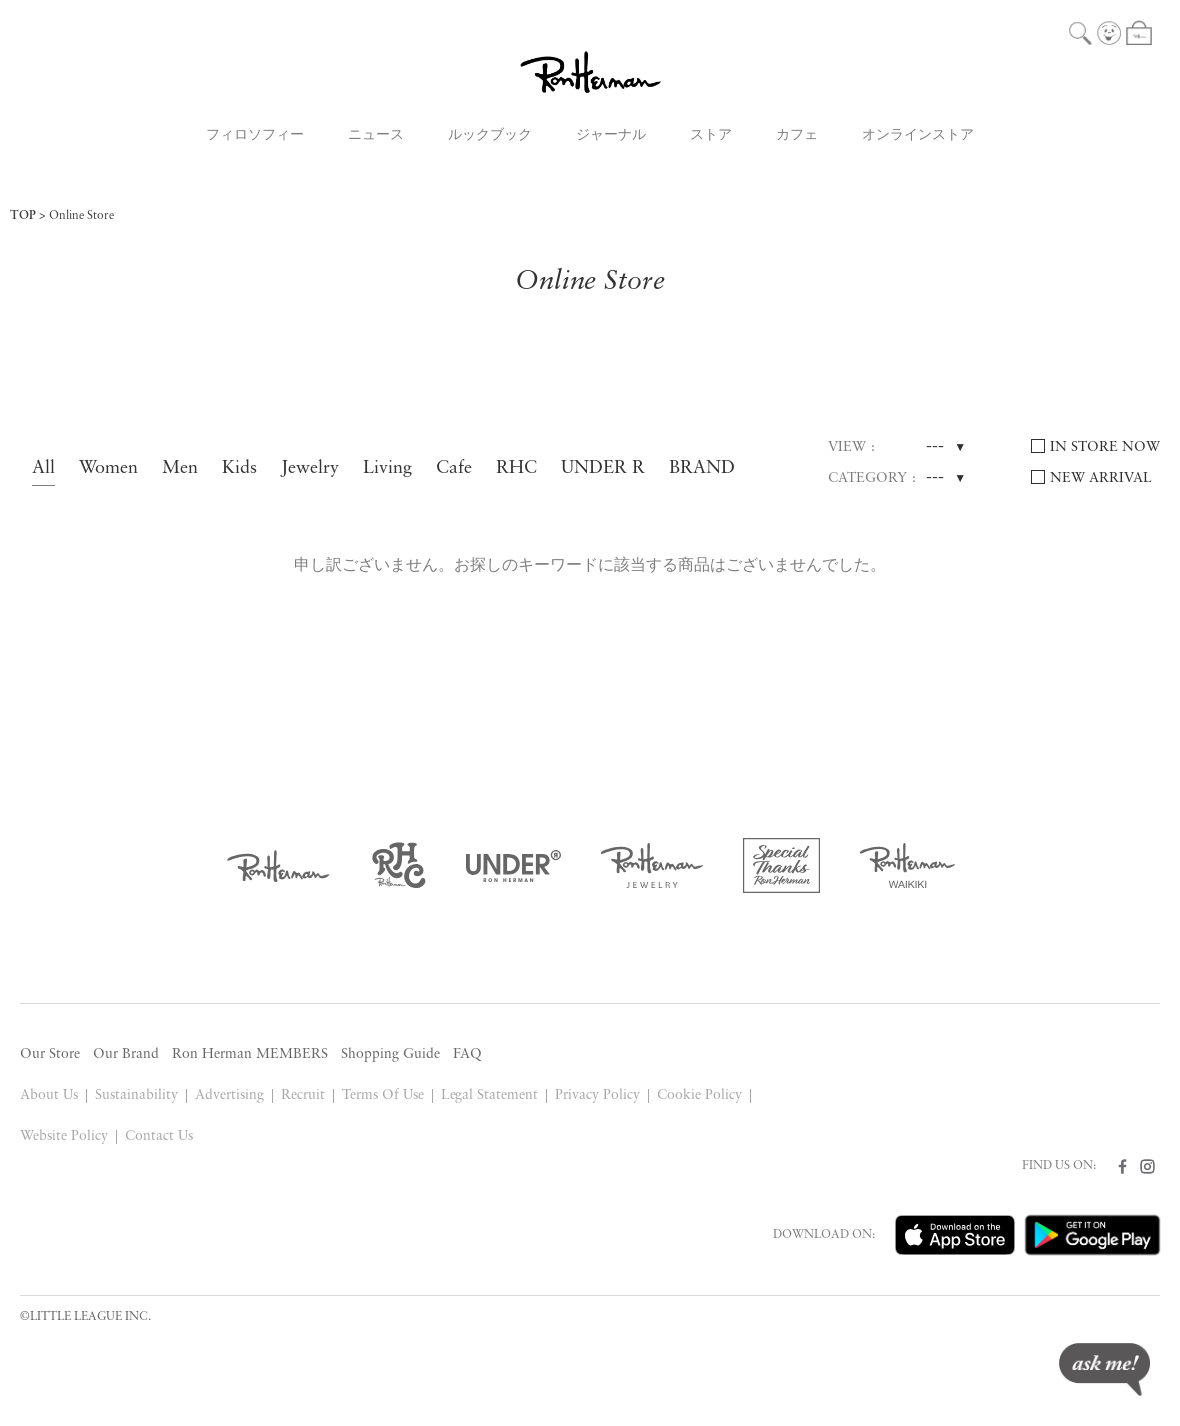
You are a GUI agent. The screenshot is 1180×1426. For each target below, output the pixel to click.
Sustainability (136, 1095)
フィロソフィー (255, 135)
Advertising (229, 1095)
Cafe (454, 468)
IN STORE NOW (1105, 447)
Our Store (50, 1054)
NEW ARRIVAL (1101, 478)
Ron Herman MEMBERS (250, 1054)
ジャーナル (611, 135)
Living (387, 468)
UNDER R (603, 468)
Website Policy (64, 1136)
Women (108, 468)
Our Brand (126, 1054)
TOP (23, 216)
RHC (516, 468)
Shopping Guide (390, 1054)
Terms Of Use (383, 1095)
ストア (711, 135)
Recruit (303, 1095)
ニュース (376, 135)
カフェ (797, 135)
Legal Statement (490, 1095)
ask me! (1104, 1369)
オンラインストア (918, 135)
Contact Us (159, 1136)
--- (935, 447)
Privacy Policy (597, 1095)
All (43, 468)
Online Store (81, 216)
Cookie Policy (699, 1095)
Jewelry (310, 468)
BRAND (702, 468)
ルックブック (490, 135)
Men (180, 468)
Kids (239, 468)
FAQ (467, 1054)
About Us (49, 1095)
